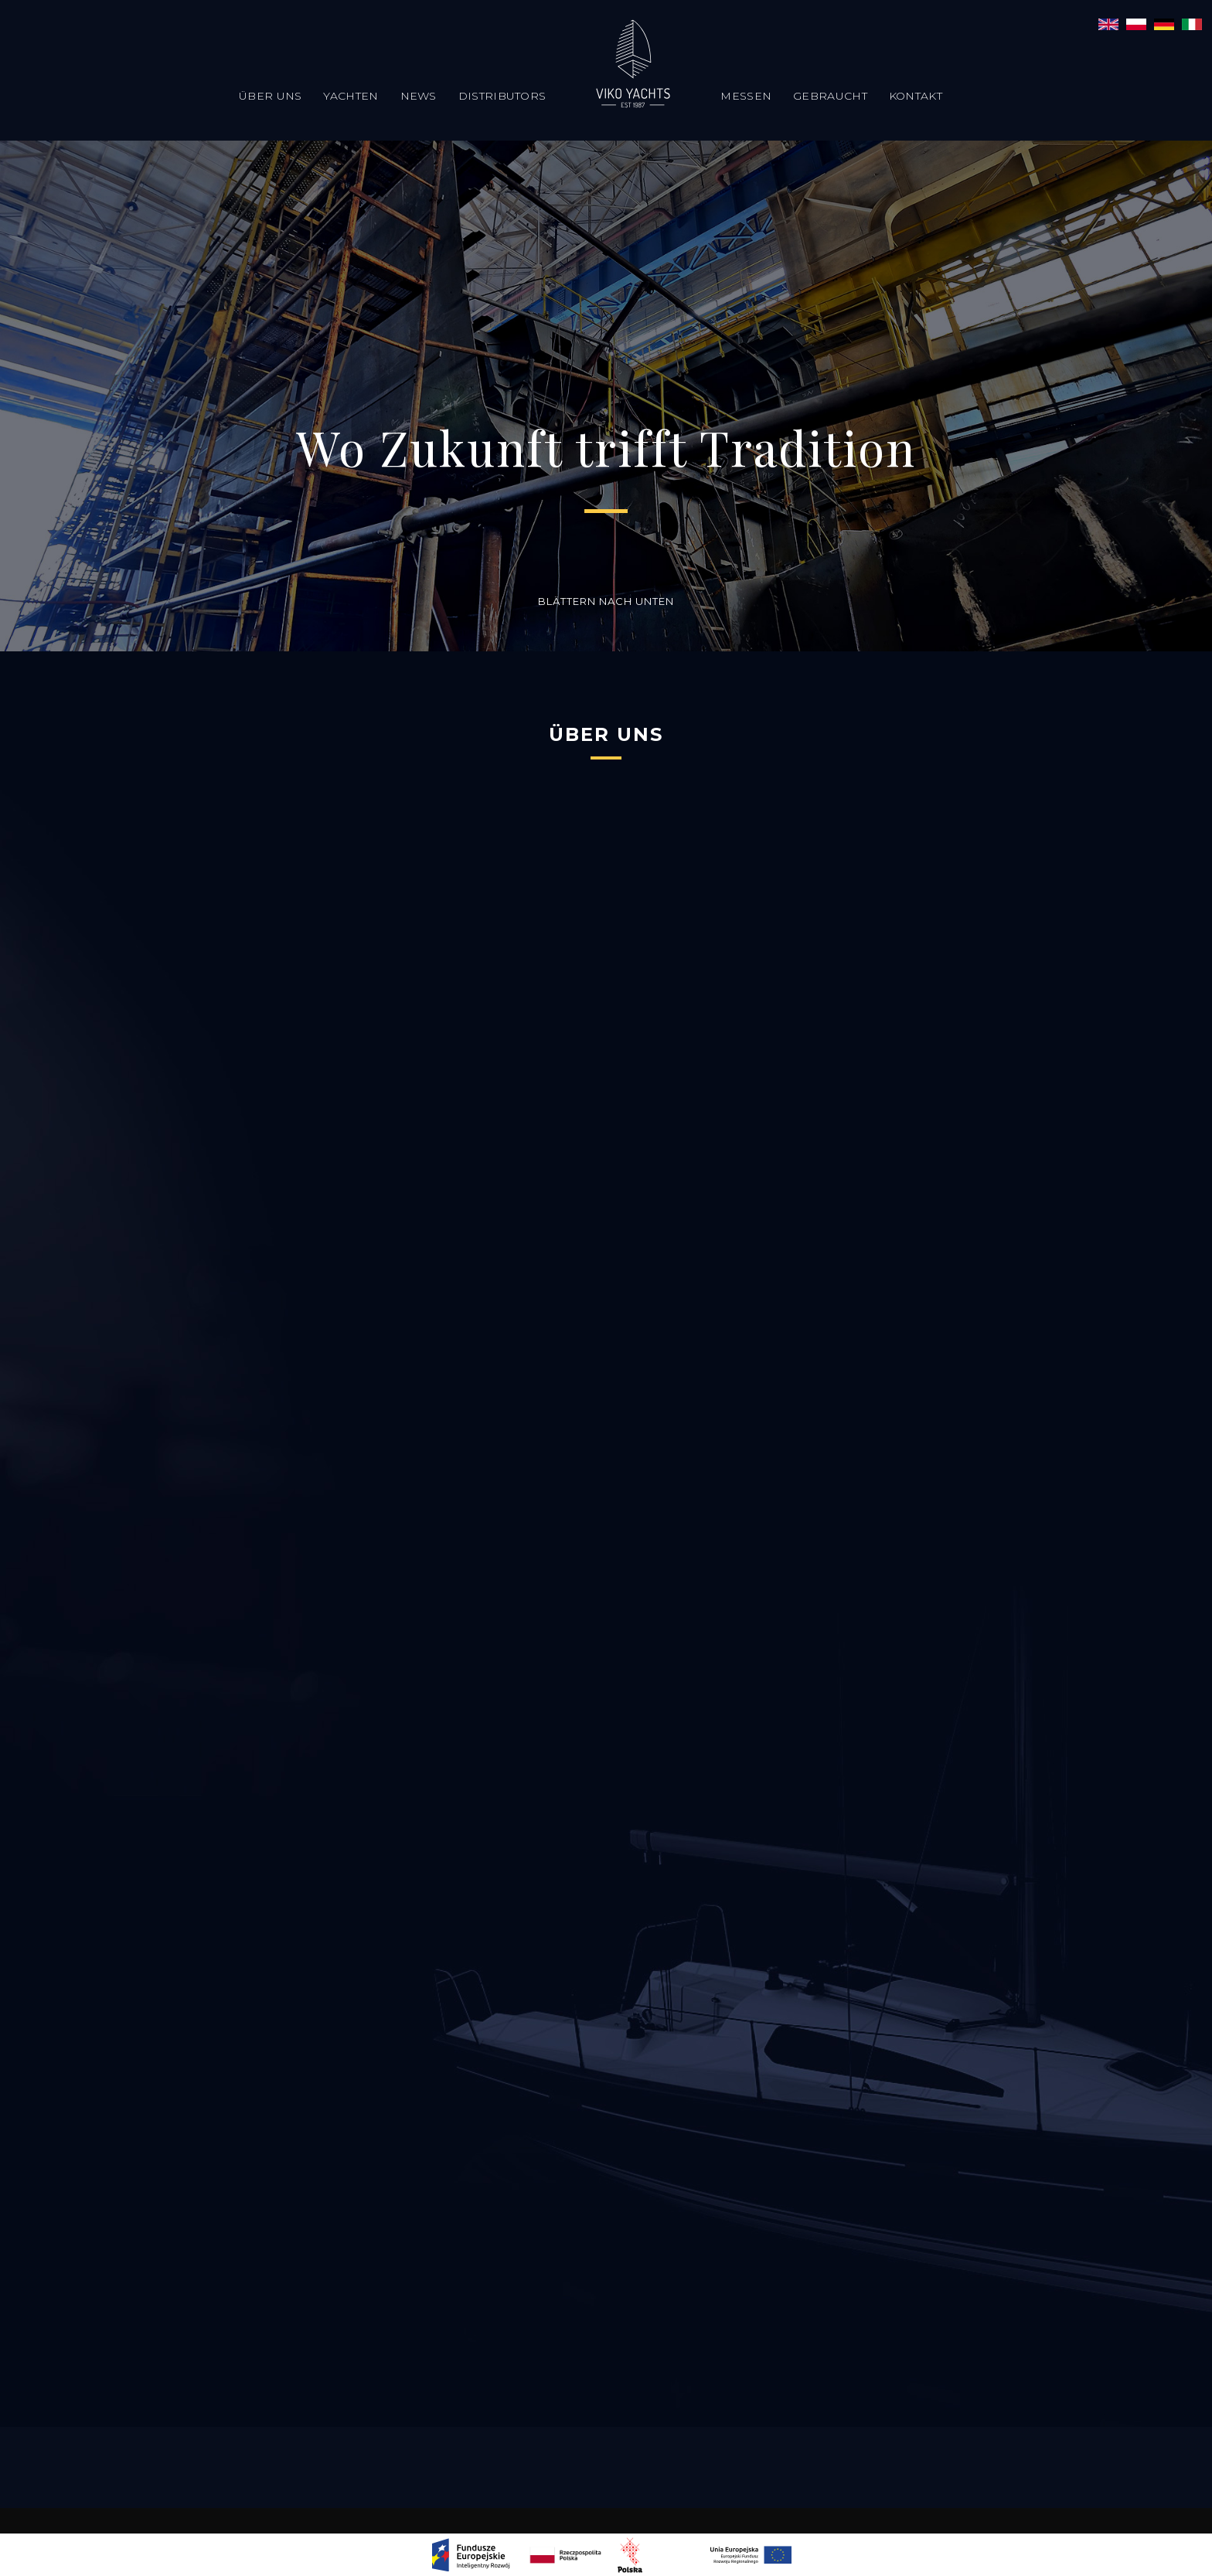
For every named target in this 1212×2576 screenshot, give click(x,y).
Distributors (502, 96)
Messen (745, 96)
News (418, 96)
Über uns (270, 96)
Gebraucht (830, 96)
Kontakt (915, 96)
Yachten (350, 96)
